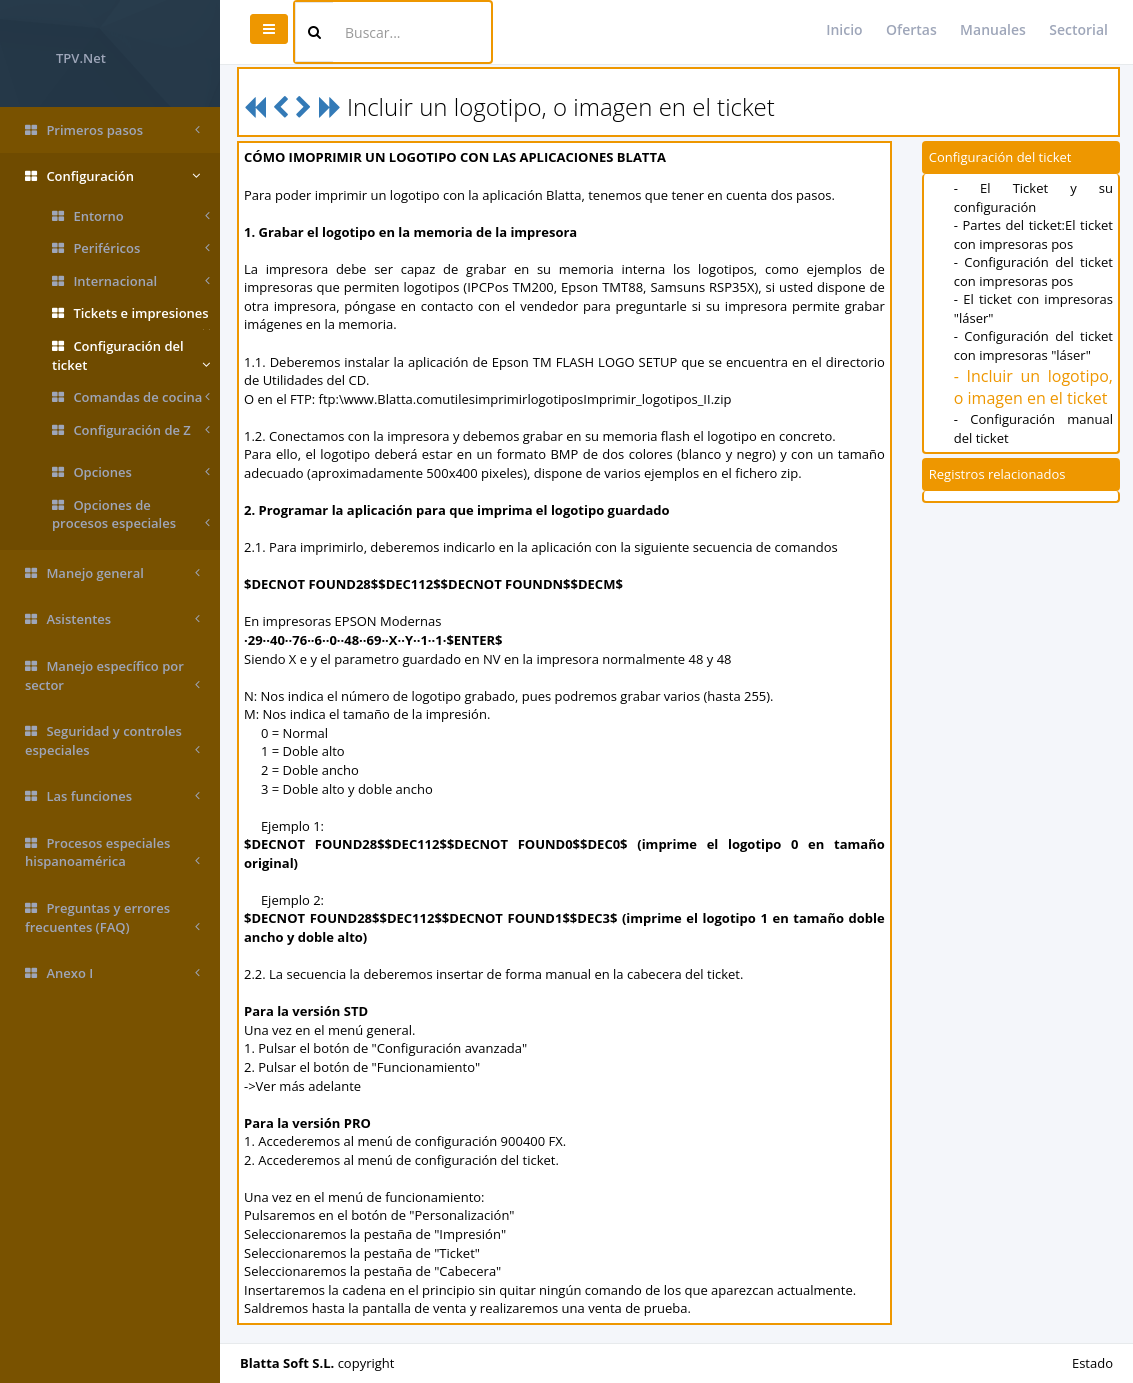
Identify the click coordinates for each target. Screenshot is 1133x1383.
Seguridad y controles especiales (112, 740)
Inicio (844, 29)
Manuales (993, 29)
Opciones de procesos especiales (131, 514)
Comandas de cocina (131, 397)
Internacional (131, 281)
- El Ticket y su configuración (1033, 197)
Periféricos (131, 248)
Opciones (131, 472)
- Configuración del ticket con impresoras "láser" (1033, 345)
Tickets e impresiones (131, 317)
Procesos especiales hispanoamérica (112, 852)
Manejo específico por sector (112, 675)
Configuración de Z (131, 430)
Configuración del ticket (131, 355)
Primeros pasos (112, 130)
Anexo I (112, 973)
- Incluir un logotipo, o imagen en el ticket (1033, 387)
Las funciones (112, 796)
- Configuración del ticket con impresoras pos (1033, 271)
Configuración (112, 176)
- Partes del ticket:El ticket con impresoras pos (1033, 234)
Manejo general (112, 573)
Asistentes (112, 619)
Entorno (131, 216)
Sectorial (1078, 29)
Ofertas (911, 29)
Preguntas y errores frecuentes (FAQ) (112, 917)
